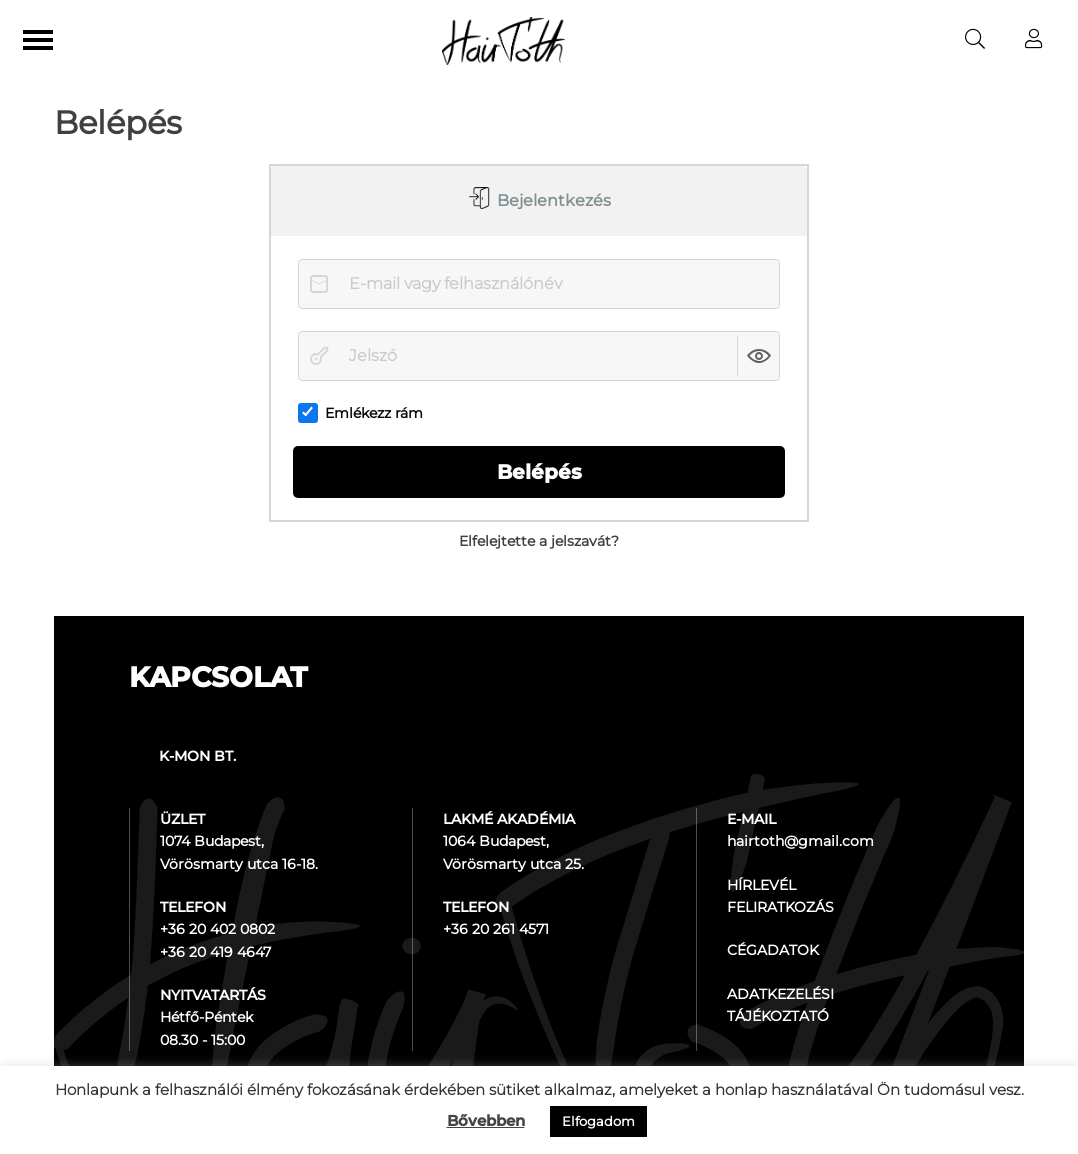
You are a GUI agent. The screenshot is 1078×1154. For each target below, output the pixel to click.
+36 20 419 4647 (215, 952)
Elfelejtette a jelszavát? (539, 541)
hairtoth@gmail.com (800, 841)
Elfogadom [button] (598, 1121)
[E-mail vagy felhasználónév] (538, 284)
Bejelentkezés (552, 200)
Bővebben (486, 1120)
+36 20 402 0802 (217, 929)
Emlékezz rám (360, 413)
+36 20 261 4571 (496, 929)
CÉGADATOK (773, 950)
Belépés (539, 472)
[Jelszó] (538, 356)
